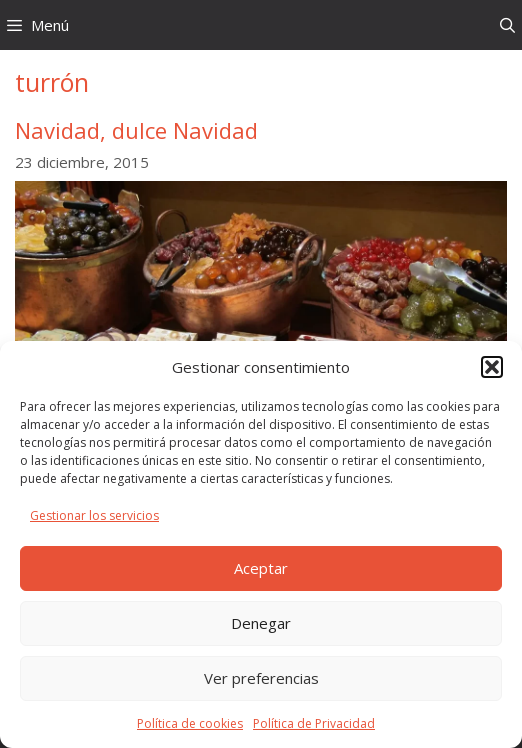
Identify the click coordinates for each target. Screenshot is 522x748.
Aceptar (261, 568)
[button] (492, 367)
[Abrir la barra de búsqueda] (507, 25)
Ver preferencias (261, 678)
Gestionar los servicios (94, 515)
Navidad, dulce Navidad (136, 130)
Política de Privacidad (314, 723)
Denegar (261, 623)
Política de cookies (190, 723)
